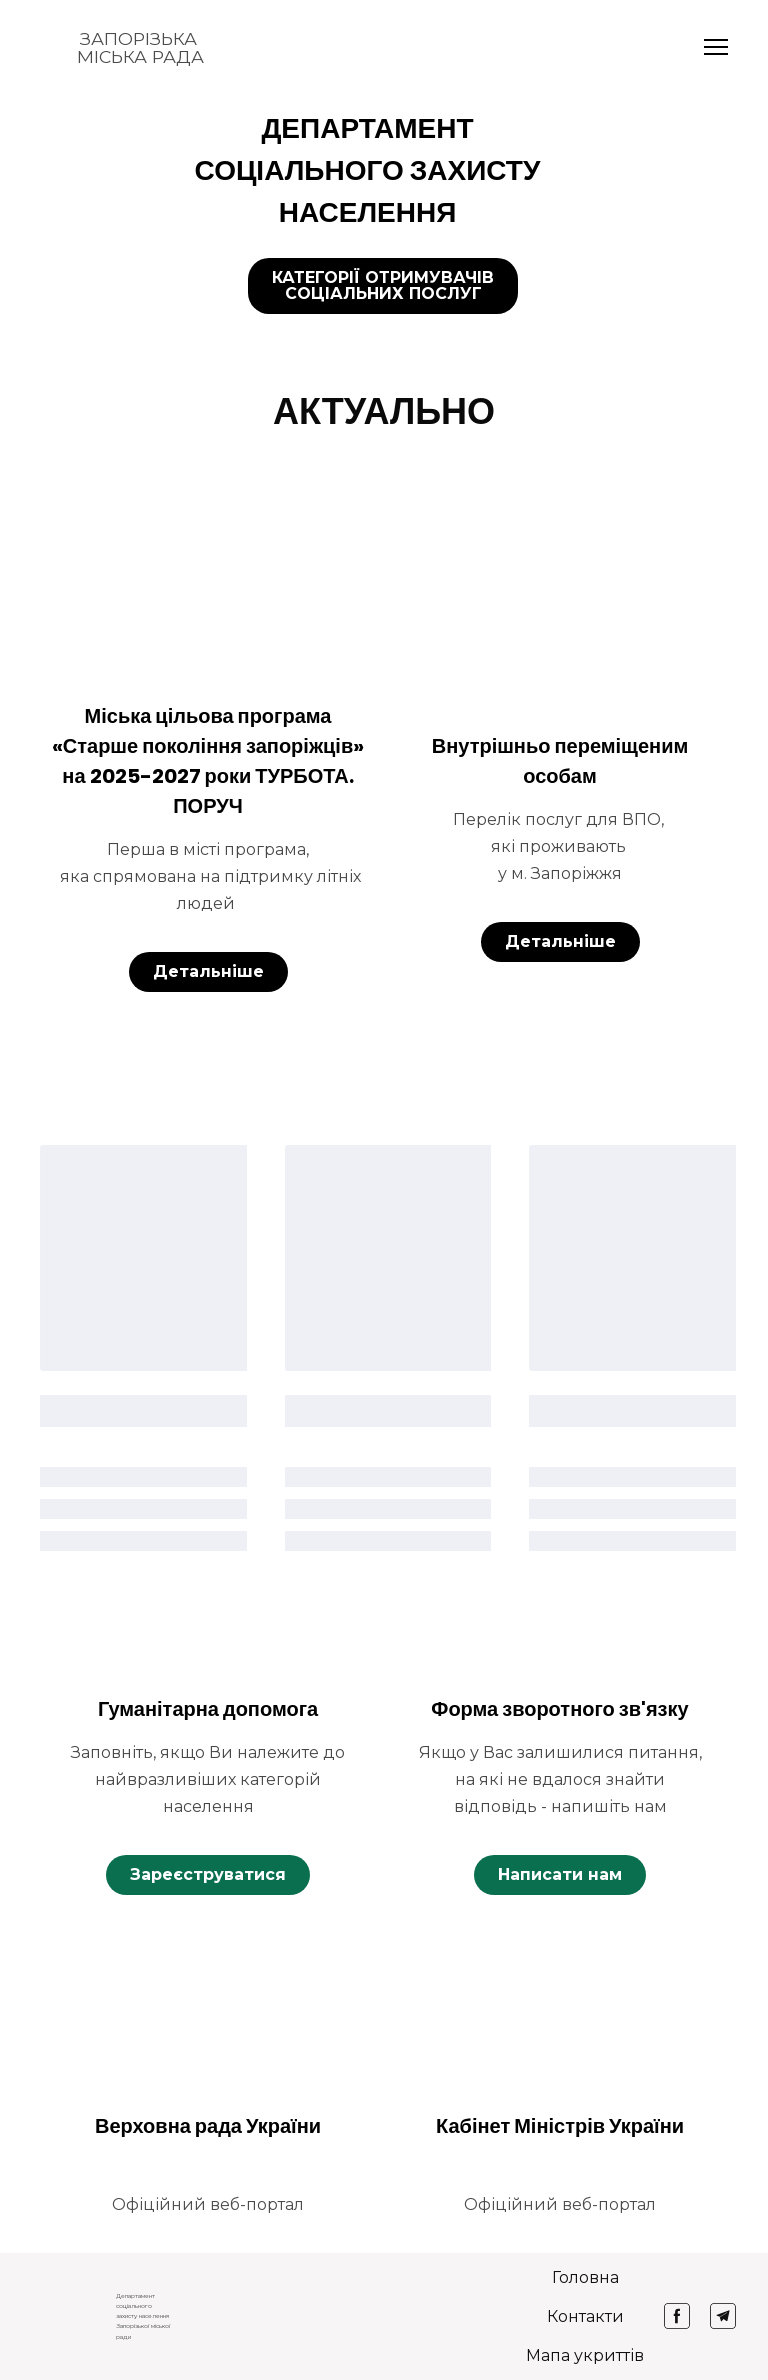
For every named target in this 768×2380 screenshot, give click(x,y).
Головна (585, 2277)
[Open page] (208, 598)
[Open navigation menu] (716, 47)
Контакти (585, 2316)
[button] (383, 286)
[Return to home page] (58, 47)
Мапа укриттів (585, 2355)
